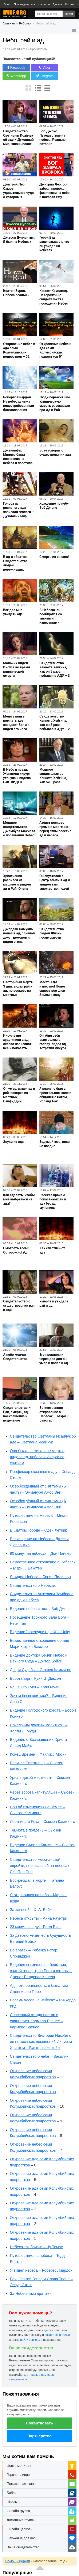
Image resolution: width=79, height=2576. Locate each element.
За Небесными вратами (31, 2293)
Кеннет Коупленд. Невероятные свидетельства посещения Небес (53, 297)
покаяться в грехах (58, 2335)
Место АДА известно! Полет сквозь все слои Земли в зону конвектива (52, 990)
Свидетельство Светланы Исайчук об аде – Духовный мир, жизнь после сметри (18, 139)
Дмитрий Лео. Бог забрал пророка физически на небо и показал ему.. (54, 190)
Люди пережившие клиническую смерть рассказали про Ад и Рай (54, 403)
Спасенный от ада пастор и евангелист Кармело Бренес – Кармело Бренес (36, 2021)
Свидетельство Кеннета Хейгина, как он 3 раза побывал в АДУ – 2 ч (54, 724)
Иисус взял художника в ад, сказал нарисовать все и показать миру (18, 1043)
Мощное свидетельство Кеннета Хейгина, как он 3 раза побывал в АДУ (53, 777)
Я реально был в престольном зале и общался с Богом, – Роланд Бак (55, 1095)
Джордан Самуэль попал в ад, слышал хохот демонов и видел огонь (19, 935)
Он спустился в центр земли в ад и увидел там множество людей (54, 882)
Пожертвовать (39, 2423)
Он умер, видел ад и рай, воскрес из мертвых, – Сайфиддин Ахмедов (19, 1097)
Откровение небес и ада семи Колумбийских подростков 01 (55, 350)
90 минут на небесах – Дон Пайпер (41, 1553)
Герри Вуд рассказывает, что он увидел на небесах (54, 243)
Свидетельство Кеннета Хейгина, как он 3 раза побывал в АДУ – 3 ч (54, 671)
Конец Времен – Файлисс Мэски (38, 1754)
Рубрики (25, 23)
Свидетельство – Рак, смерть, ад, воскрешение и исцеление (17, 1414)
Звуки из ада (13, 1142)
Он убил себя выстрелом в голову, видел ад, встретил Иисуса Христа (53, 1043)
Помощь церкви (17, 2561)
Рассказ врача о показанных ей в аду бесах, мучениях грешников (52, 1203)
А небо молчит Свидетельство (15, 1357)
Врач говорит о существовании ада (55, 452)
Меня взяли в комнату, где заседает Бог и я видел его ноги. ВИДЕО (16, 724)
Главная (9, 23)
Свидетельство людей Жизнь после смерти (51, 933)
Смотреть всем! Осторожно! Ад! (16, 1250)
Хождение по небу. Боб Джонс (54, 505)
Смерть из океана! (54, 557)
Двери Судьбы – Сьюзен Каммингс (40, 1670)
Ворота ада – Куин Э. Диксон (35, 1678)
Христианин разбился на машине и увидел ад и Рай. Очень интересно (17, 884)
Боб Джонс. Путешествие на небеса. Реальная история (53, 137)
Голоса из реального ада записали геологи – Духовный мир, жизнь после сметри (18, 514)
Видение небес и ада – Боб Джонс (40, 1609)
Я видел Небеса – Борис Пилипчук (40, 1577)
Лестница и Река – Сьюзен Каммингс (42, 1821)
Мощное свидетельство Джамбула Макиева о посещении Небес (19, 829)
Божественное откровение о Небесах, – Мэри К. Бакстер (54, 1414)
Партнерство (39, 2436)
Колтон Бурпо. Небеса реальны (16, 293)
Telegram (44, 76)
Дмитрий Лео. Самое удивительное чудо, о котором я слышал (19, 192)
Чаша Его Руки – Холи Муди (34, 1687)
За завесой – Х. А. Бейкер (33, 1910)
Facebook (16, 67)
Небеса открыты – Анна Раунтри (38, 1918)
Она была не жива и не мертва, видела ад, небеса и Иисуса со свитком (38, 1457)
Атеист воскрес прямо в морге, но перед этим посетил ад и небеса (55, 829)
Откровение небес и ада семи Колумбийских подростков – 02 (19, 350)
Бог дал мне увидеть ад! (12, 612)
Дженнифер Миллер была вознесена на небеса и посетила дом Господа (17, 458)
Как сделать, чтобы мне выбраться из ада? (19, 1199)
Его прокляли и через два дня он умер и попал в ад (53, 1359)
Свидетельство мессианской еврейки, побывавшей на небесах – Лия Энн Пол (41, 1865)
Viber (44, 67)
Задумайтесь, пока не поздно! (54, 1144)
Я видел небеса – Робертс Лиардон (41, 2270)
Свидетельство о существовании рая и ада (19, 1305)
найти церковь (30, 2339)
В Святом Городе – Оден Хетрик (38, 1530)
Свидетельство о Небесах (33, 1585)
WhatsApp (16, 76)
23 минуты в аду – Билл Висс (36, 1927)
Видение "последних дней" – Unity (40, 1632)
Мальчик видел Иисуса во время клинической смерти (16, 669)
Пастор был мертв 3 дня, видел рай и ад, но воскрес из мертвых (18, 988)
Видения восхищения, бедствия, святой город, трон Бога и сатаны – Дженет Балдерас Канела (41, 1971)
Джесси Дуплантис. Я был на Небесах (19, 239)
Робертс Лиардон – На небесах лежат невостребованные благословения (18, 403)
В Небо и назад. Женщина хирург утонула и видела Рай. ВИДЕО (17, 775)
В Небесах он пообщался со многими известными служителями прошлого (50, 620)
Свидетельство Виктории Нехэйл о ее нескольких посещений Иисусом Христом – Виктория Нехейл (41, 2041)
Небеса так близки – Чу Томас (36, 2247)
